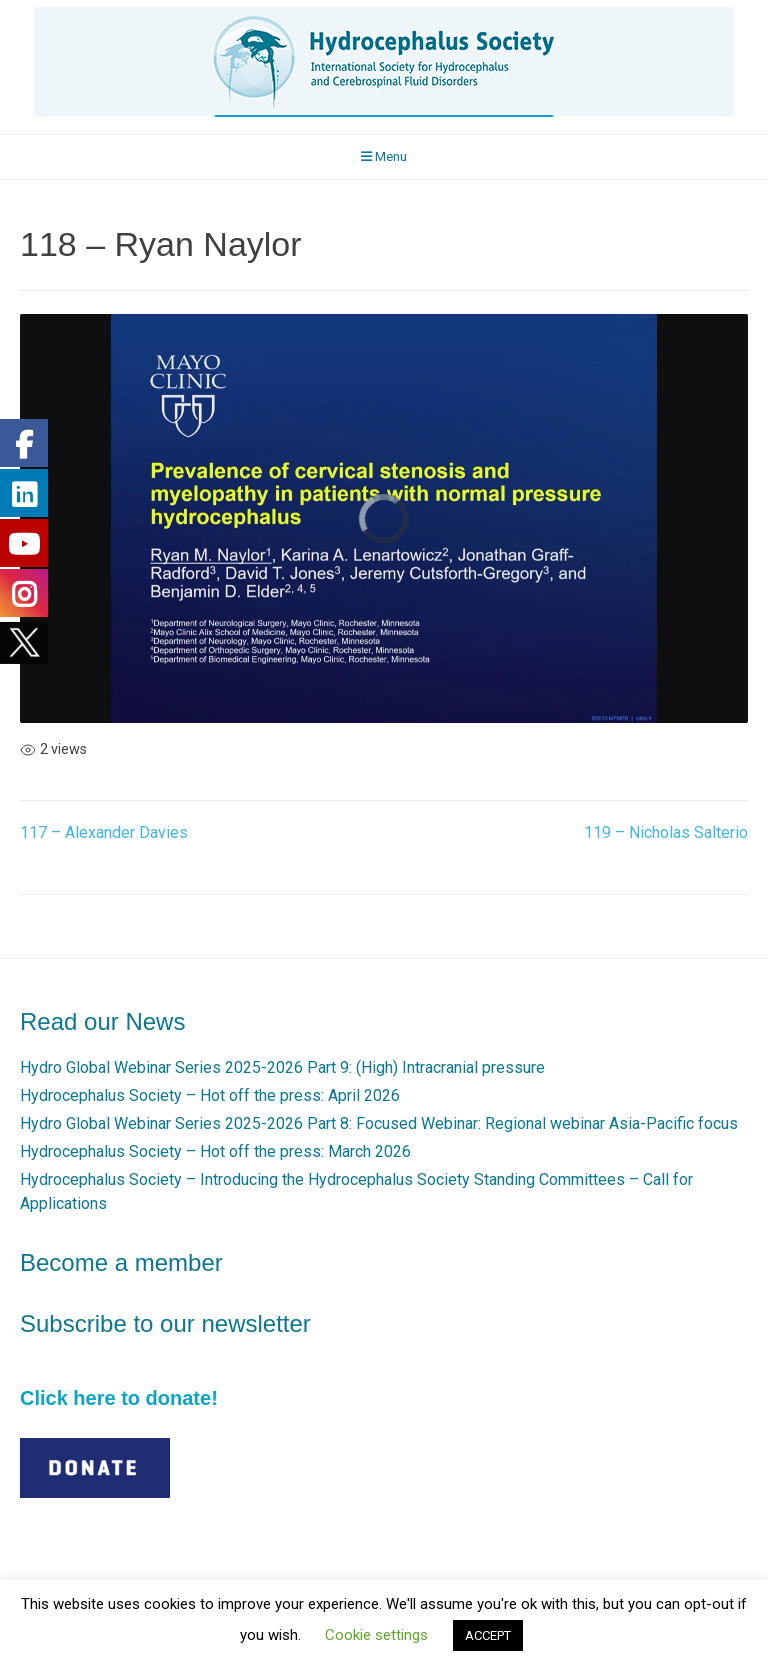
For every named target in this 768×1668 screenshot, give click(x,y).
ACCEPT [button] (488, 1635)
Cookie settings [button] (376, 1635)
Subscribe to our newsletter (165, 1323)
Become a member (121, 1262)
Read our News (102, 1021)
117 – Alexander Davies (104, 832)
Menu (384, 156)
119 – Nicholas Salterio (666, 832)
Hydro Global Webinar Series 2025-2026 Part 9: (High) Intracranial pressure (282, 1067)
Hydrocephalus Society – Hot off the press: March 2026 (215, 1151)
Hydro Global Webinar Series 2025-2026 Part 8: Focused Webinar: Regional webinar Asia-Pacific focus (379, 1123)
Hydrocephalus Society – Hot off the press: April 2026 (210, 1095)
